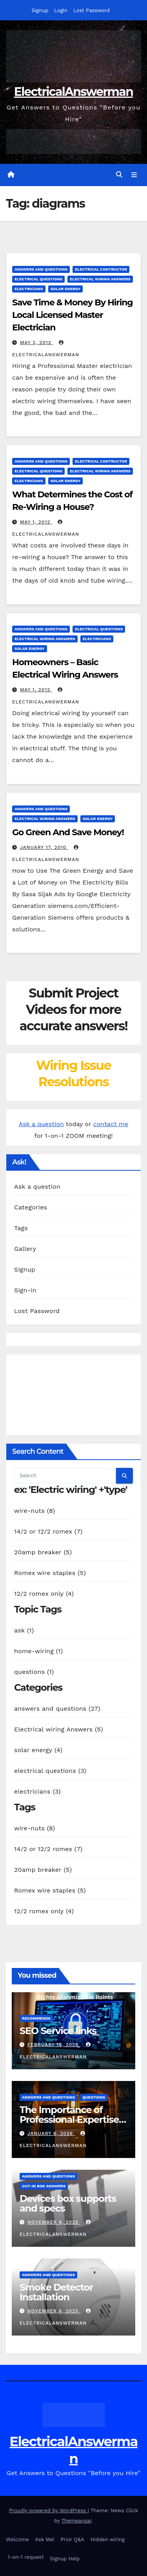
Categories (30, 1207)
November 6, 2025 (53, 2311)
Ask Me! (44, 2539)
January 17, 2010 (44, 847)
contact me (111, 1124)
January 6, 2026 (51, 2133)
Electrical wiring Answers (100, 279)
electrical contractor (101, 269)
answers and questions (41, 269)
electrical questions (38, 279)
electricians (29, 289)
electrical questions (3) (50, 1770)
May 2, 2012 (36, 342)
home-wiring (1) (38, 1651)
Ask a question (41, 1124)
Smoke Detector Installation (56, 2292)
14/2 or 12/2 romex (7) (48, 1531)
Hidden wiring (108, 2539)
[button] (119, 174)
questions (93, 2097)
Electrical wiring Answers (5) (58, 1729)
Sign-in (25, 1290)
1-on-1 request (25, 2557)
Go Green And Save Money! (68, 832)
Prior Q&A (72, 2539)
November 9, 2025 (53, 2222)
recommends (36, 2018)
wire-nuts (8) (34, 1510)
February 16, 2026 (54, 2044)
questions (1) (34, 1671)
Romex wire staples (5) (50, 1573)
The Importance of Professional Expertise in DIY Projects (69, 2119)
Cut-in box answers (43, 2186)
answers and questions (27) (57, 1708)
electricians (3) (37, 1791)
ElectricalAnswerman (73, 91)
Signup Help (65, 2559)
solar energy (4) (38, 1750)
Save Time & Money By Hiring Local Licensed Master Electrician (72, 315)
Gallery (25, 1248)
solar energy (66, 289)
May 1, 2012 (36, 522)
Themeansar (77, 2521)
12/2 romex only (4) (44, 1593)
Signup (39, 10)
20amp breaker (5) (43, 1552)
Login (60, 10)
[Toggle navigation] (134, 175)
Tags (21, 1228)
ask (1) (24, 1630)
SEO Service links (58, 2030)
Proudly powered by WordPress (48, 2510)
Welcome (17, 2539)
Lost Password (91, 10)
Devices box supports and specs (68, 2203)
